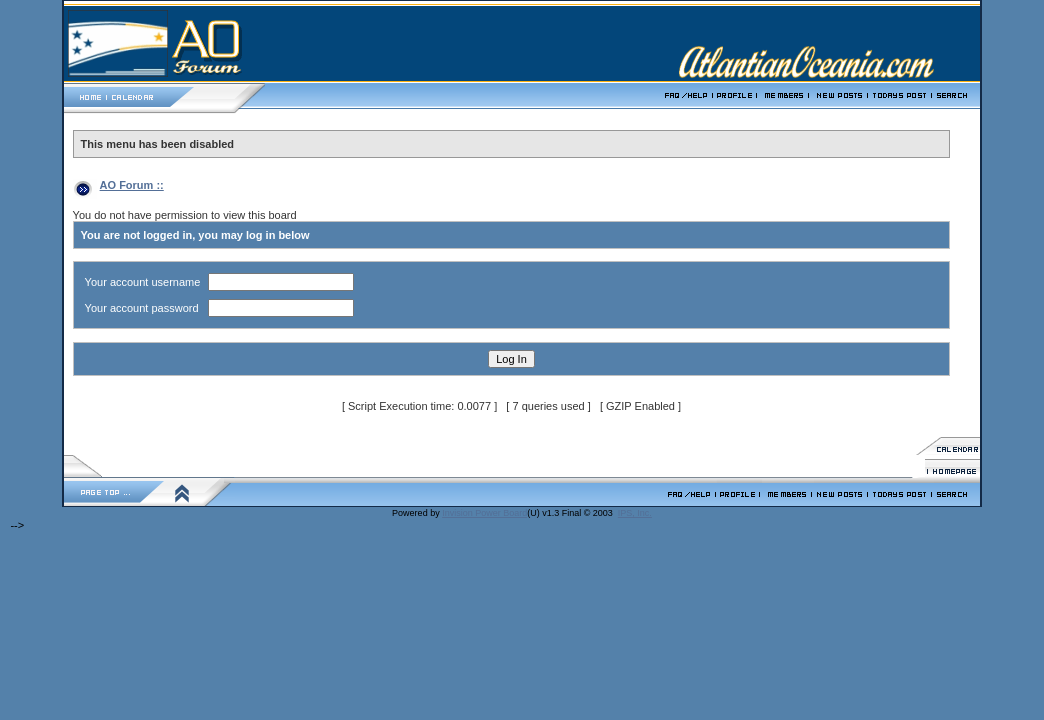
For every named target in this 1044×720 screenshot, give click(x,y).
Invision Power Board (484, 513)
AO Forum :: (132, 185)
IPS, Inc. (635, 513)
